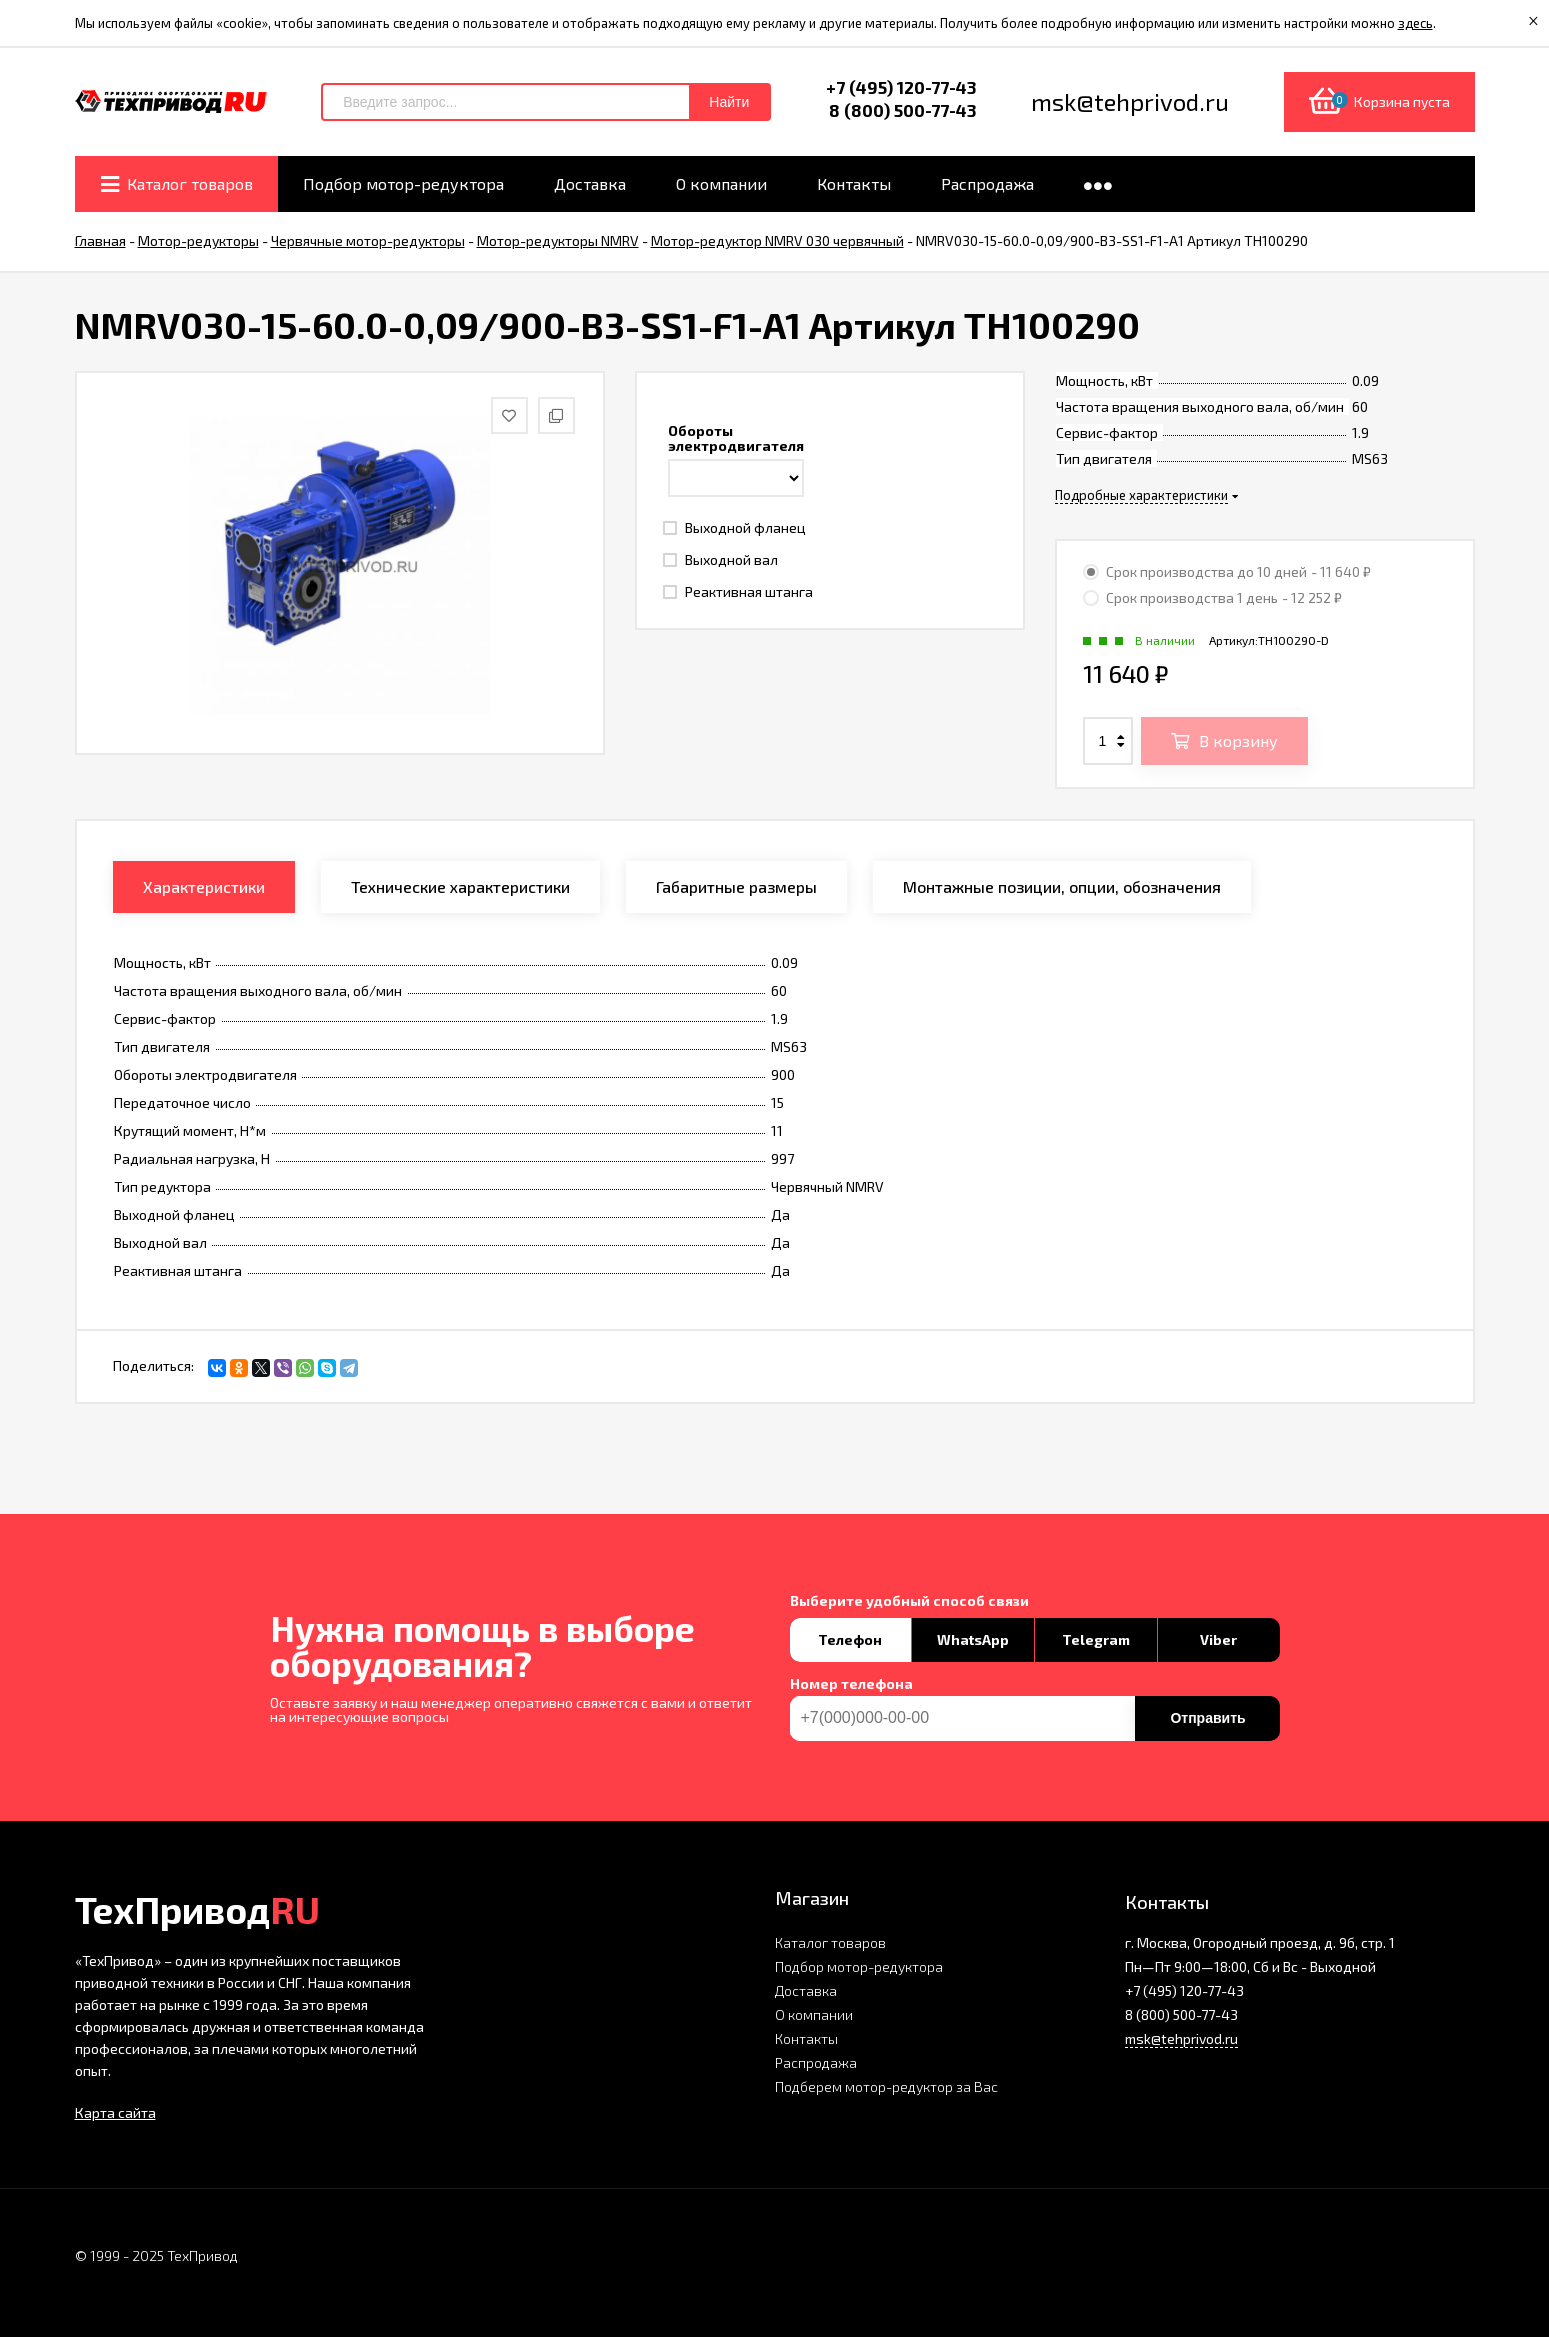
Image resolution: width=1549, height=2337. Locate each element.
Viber (1218, 1639)
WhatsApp (973, 1639)
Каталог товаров (830, 1942)
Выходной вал (720, 559)
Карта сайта (115, 2112)
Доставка (806, 1990)
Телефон (850, 1639)
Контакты (806, 2038)
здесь (1415, 23)
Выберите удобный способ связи (909, 1601)
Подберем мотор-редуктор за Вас (886, 2086)
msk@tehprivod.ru (1181, 2038)
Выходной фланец (734, 527)
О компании (814, 2014)
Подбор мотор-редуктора (859, 1966)
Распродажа (816, 2062)
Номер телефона (851, 1684)
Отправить (1207, 1718)
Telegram (1096, 1639)
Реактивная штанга (738, 591)
